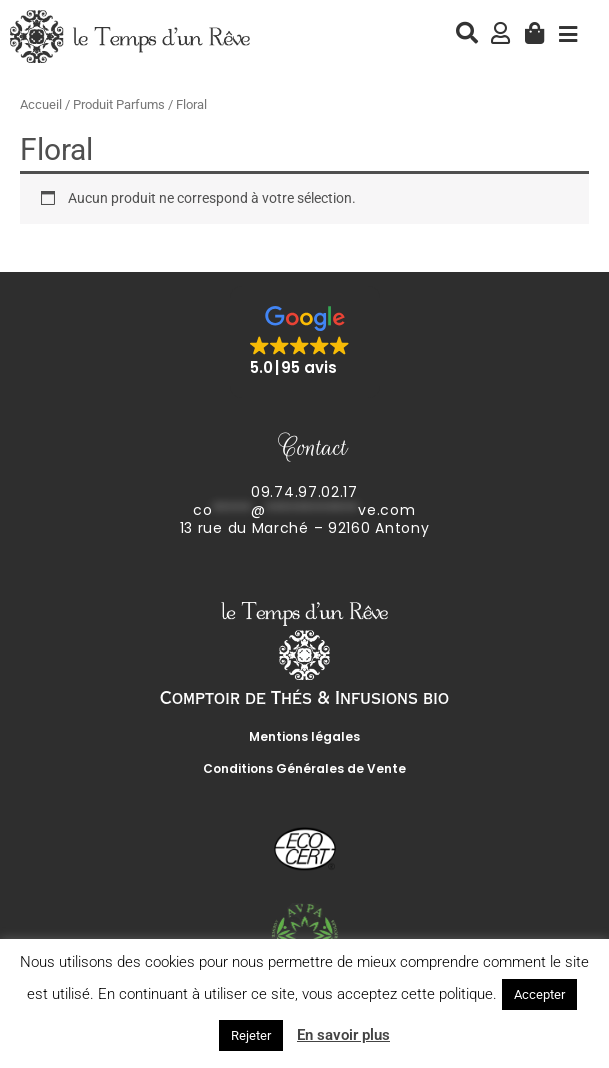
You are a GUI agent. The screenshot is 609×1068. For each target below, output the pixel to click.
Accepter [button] (539, 994)
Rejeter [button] (251, 1035)
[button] (305, 342)
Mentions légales (304, 736)
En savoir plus (343, 1035)
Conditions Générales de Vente (304, 768)
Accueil (41, 104)
